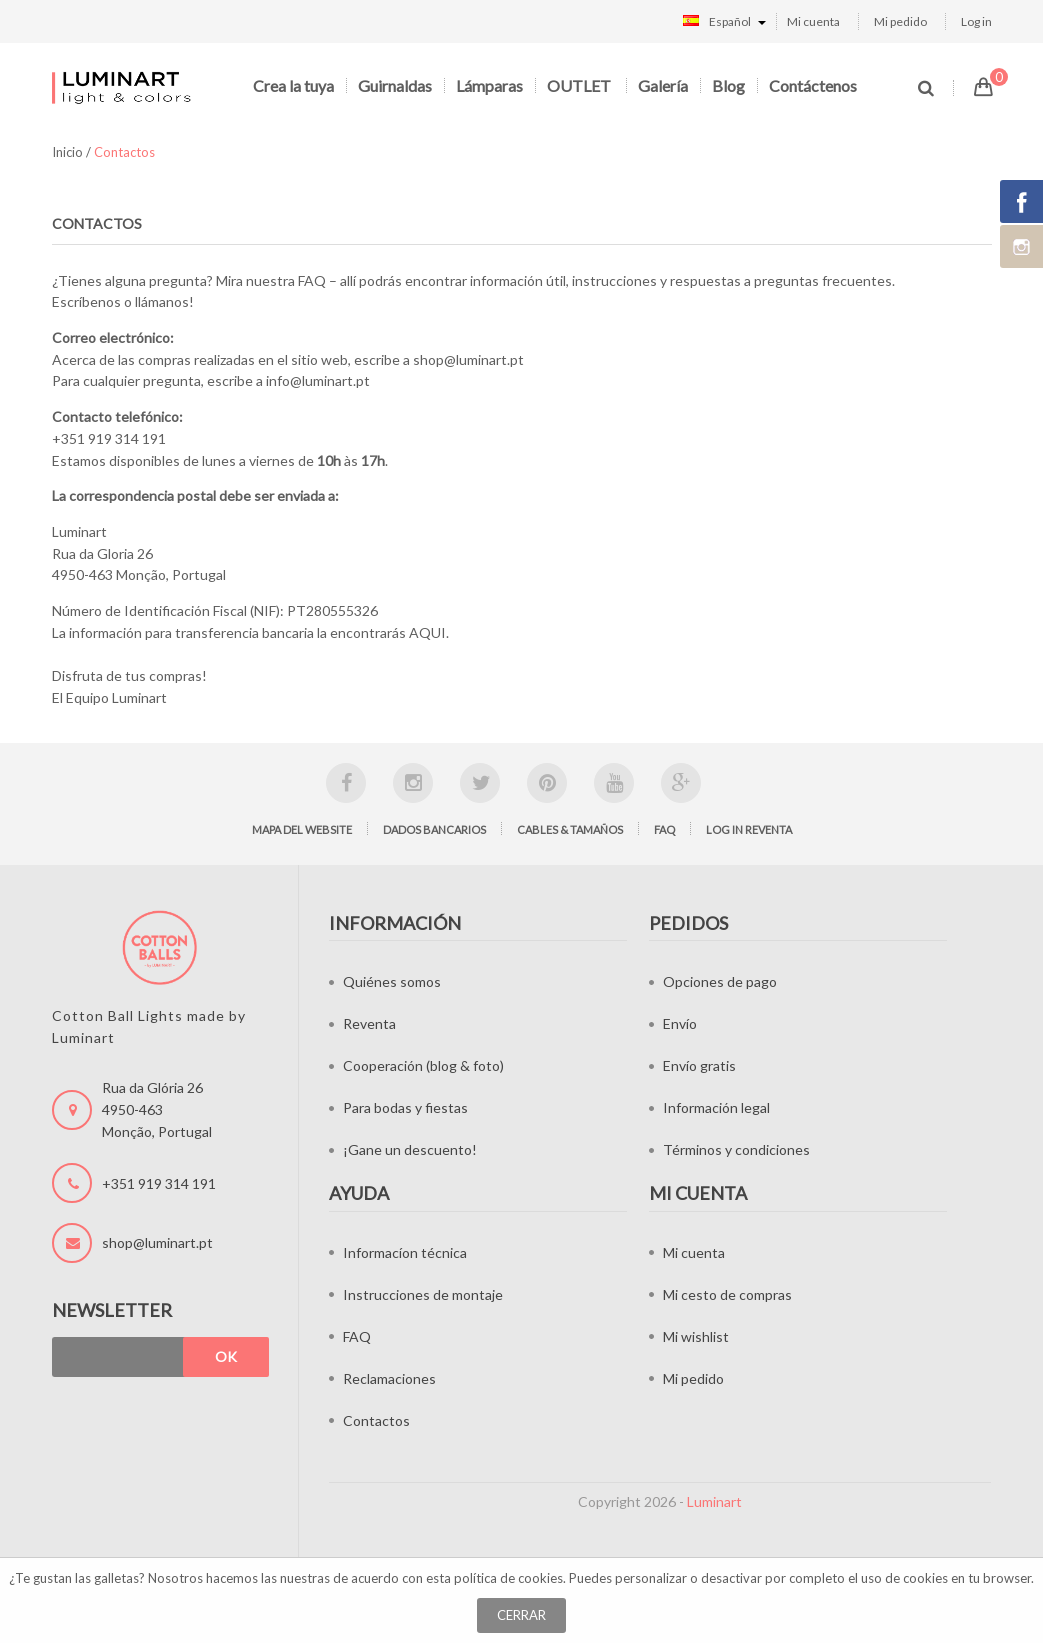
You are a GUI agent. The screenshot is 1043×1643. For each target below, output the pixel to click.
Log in (976, 21)
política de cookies (508, 1578)
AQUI (427, 632)
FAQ (312, 280)
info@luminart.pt (318, 380)
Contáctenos (813, 85)
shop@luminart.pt (468, 359)
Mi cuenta (813, 21)
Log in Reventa (749, 829)
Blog (728, 85)
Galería (663, 85)
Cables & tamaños (570, 829)
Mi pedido (900, 21)
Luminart (714, 1501)
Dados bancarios (434, 829)
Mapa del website (302, 829)
